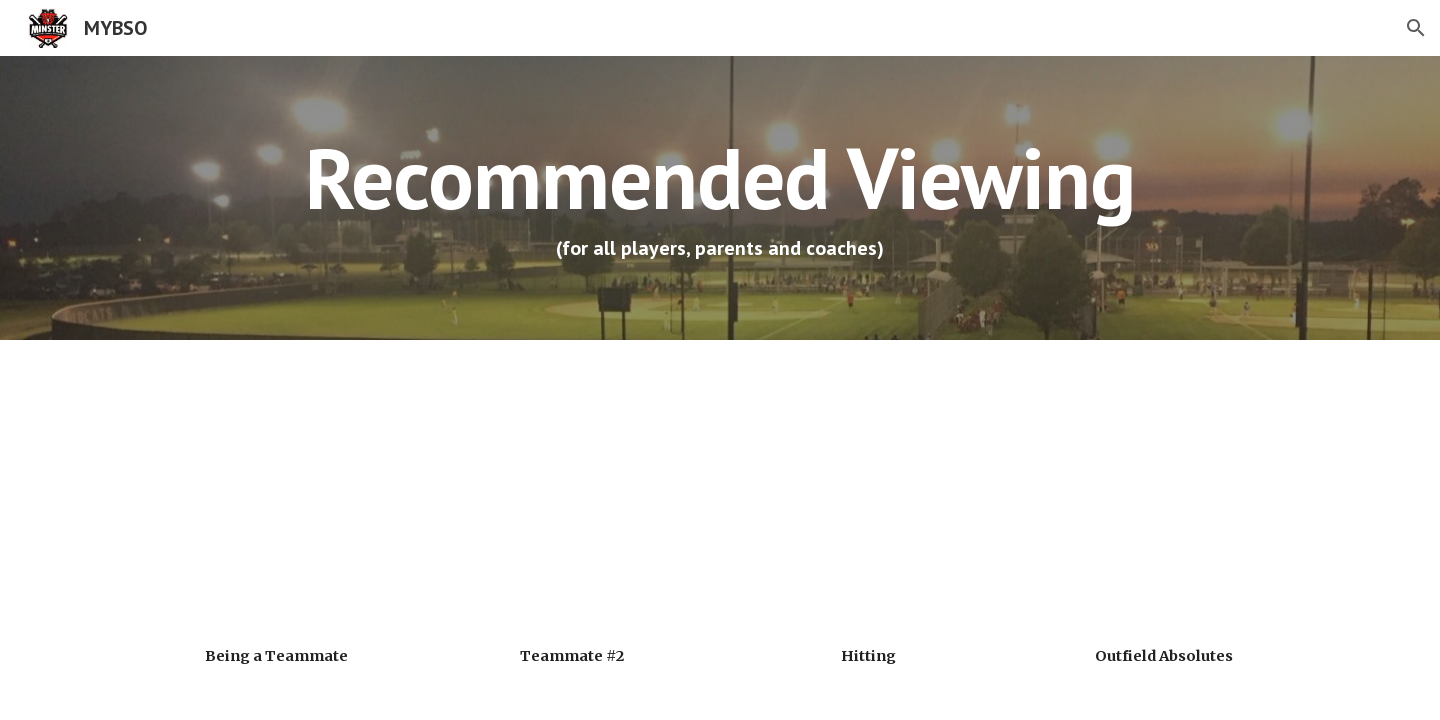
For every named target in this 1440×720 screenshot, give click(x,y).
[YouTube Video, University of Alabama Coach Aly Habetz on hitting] (868, 497)
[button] (1416, 28)
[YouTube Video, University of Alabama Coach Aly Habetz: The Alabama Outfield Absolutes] (1164, 497)
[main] (720, 198)
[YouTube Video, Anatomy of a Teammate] (572, 497)
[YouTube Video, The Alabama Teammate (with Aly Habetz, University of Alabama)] (276, 497)
